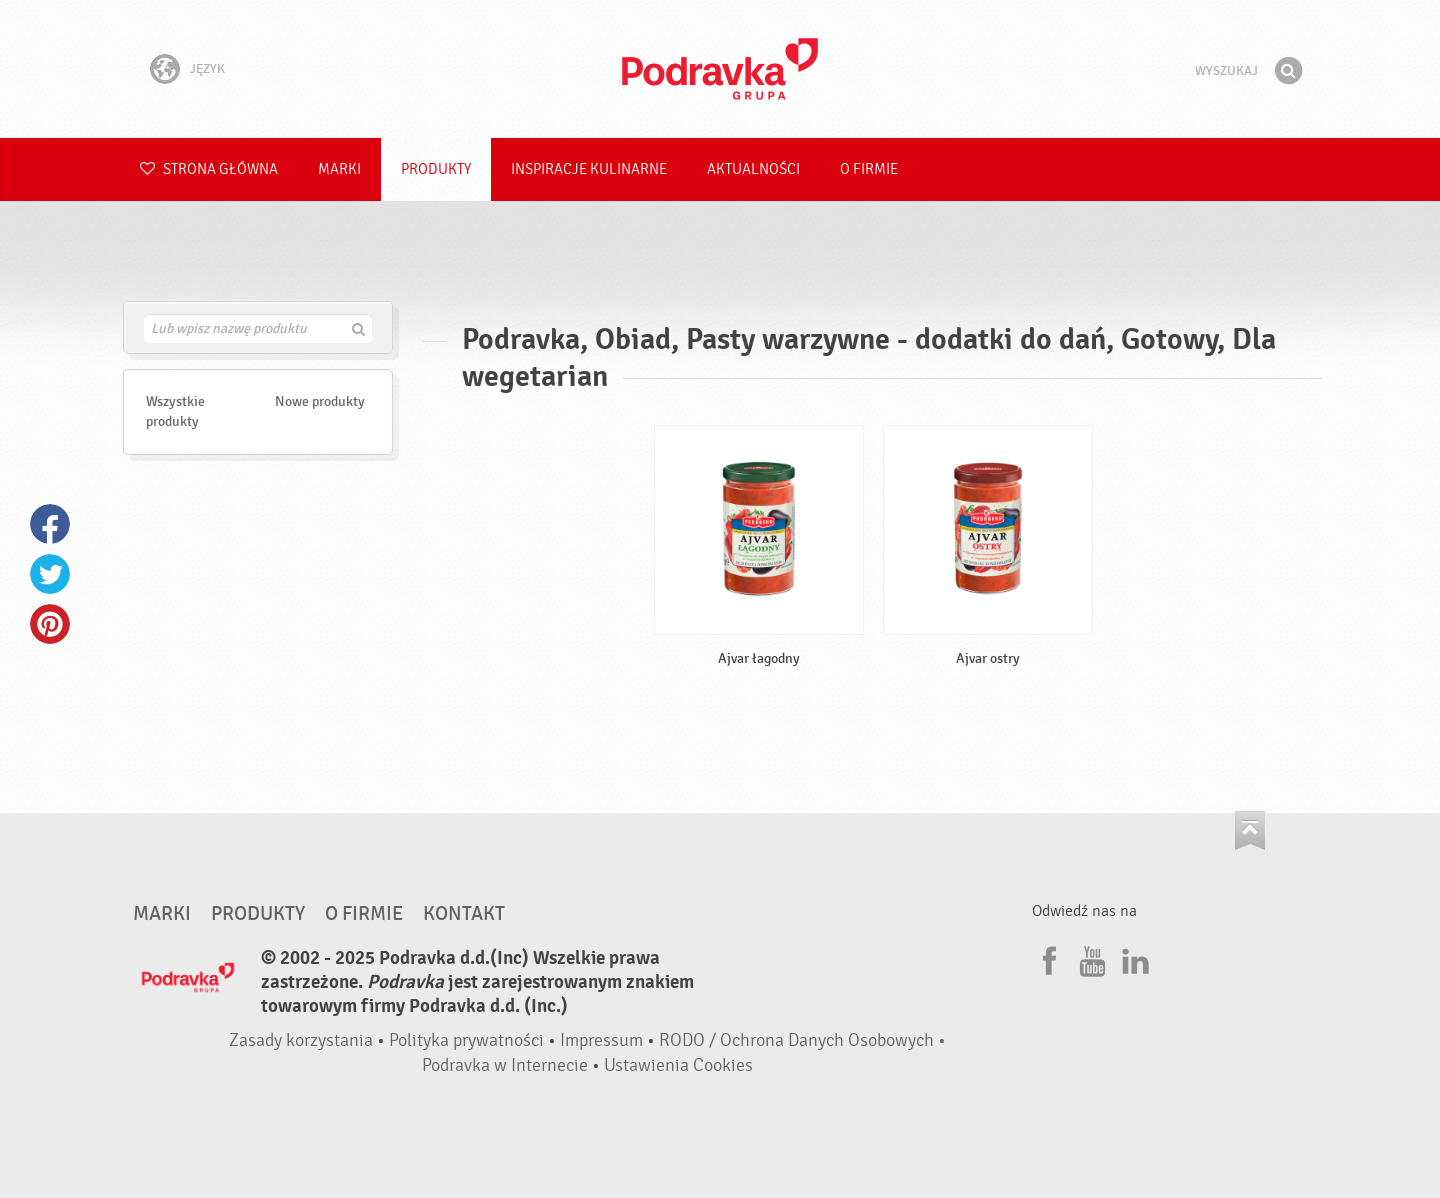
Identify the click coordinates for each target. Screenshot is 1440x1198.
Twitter (50, 574)
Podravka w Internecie (505, 1065)
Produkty (436, 169)
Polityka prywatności (466, 1040)
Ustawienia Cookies (678, 1065)
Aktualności (753, 169)
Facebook (50, 524)
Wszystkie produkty (175, 411)
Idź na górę (1250, 830)
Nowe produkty (320, 401)
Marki (339, 169)
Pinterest (50, 624)
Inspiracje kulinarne (589, 169)
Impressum (601, 1040)
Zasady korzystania (301, 1040)
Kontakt (464, 914)
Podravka (720, 69)
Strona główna (209, 169)
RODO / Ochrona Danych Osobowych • (802, 1040)
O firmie (869, 169)
